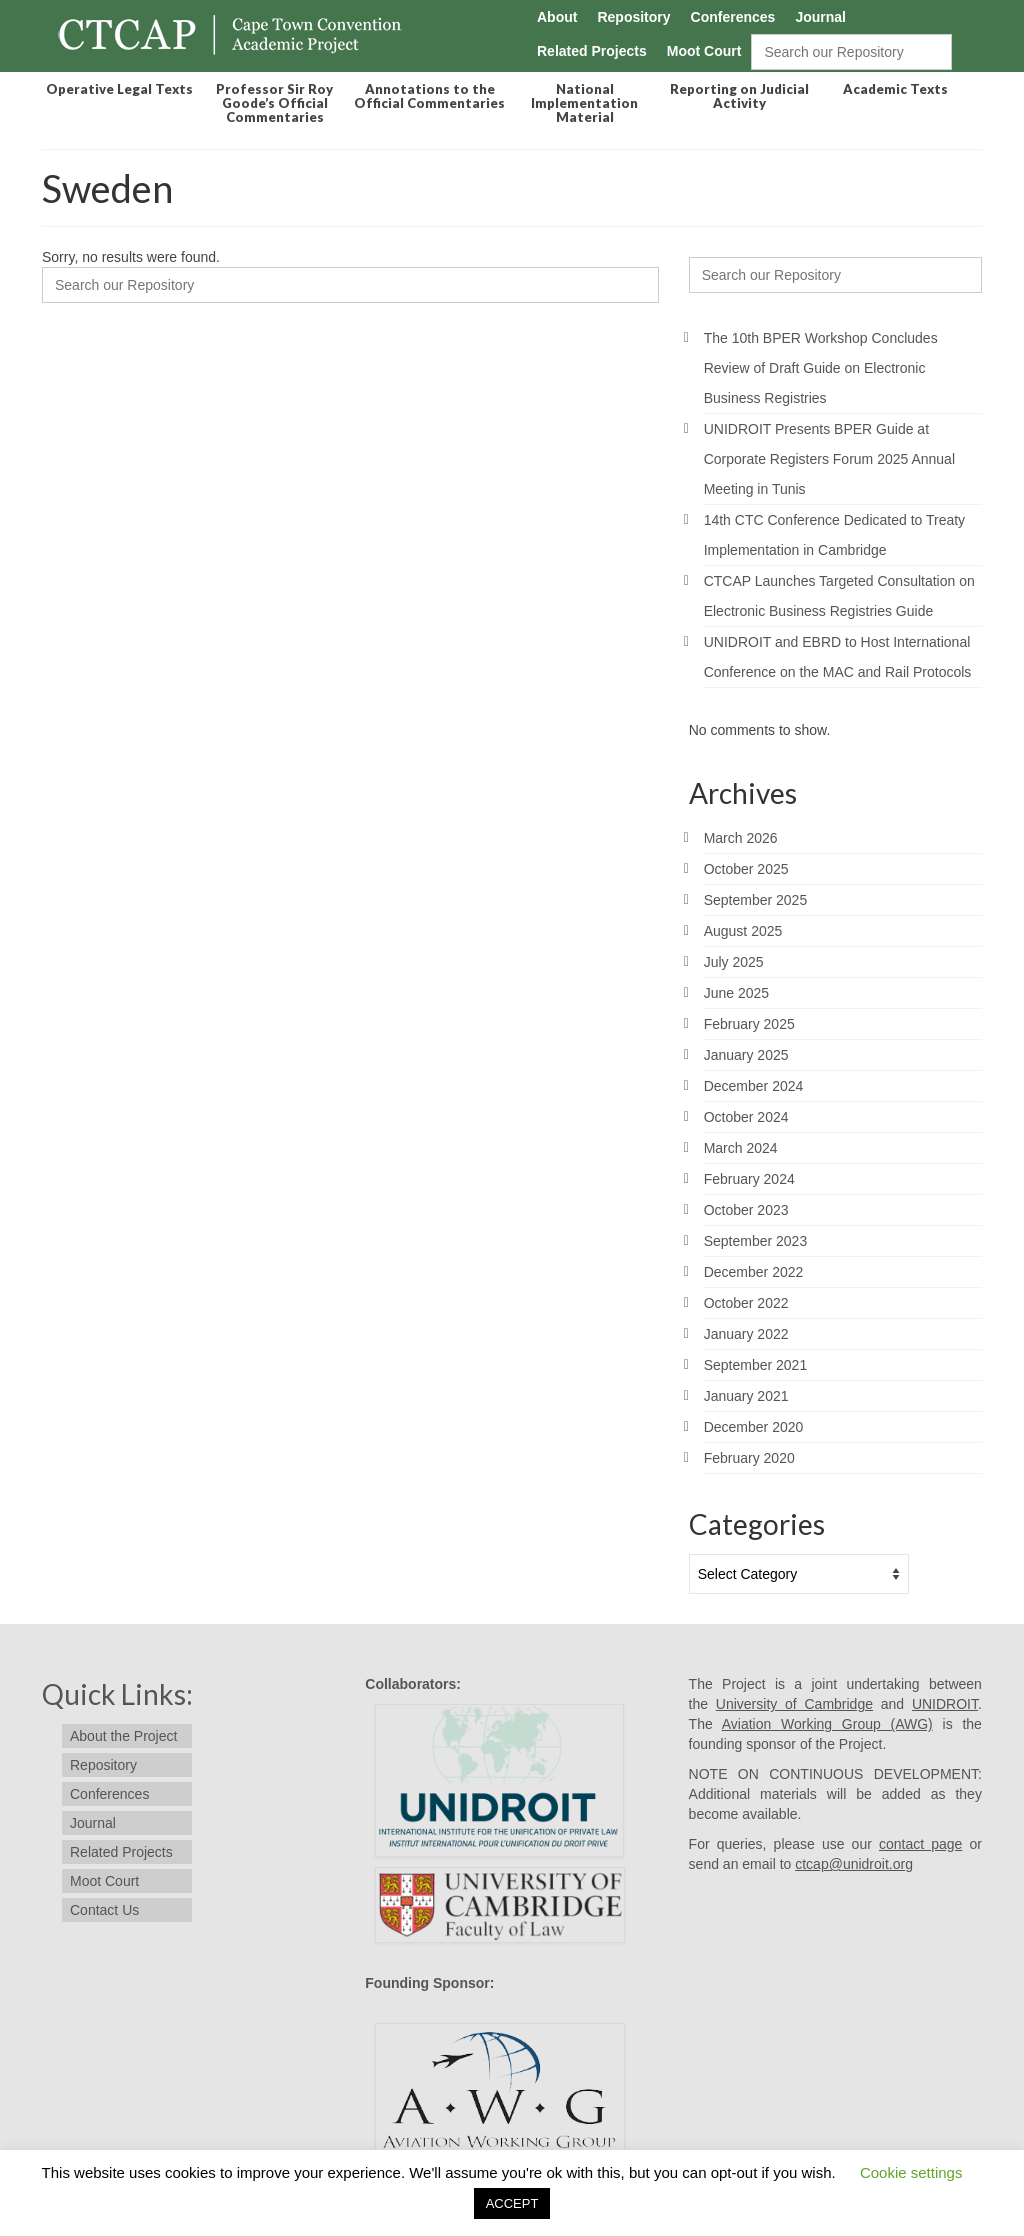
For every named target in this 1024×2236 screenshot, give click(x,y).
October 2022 (746, 1303)
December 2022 (754, 1272)
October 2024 (746, 1117)
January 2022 (746, 1334)
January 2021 (746, 1396)
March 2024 (741, 1148)
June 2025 (736, 993)
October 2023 (746, 1210)
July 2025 (734, 962)
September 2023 (756, 1241)
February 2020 (749, 1458)
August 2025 (743, 931)
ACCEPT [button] (512, 2203)
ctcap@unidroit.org (854, 1864)
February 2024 (749, 1179)
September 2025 (756, 900)
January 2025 (746, 1055)
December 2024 (754, 1086)
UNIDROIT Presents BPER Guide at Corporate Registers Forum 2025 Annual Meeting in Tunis (829, 459)
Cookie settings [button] (911, 2172)
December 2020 (754, 1427)
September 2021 (756, 1365)
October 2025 (746, 869)
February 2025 (749, 1024)
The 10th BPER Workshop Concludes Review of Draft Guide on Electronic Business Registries (821, 368)
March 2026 (741, 838)
